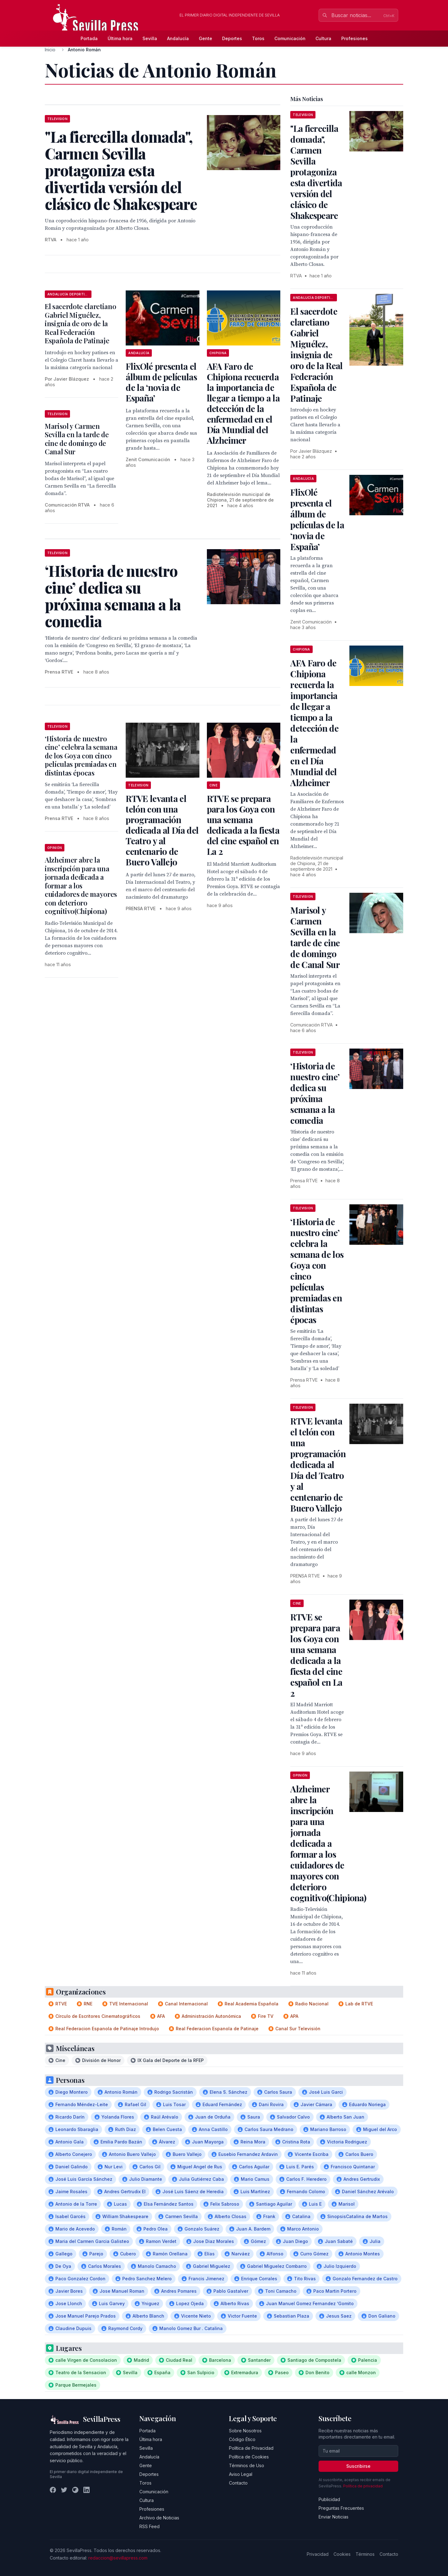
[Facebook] (53, 2490)
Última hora (120, 38)
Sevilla (149, 38)
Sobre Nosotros (245, 2430)
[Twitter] (64, 2490)
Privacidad (318, 2554)
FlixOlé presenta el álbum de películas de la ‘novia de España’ (161, 382)
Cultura (323, 38)
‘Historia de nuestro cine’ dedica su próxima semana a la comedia (314, 1093)
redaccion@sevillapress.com (117, 2557)
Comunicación (290, 38)
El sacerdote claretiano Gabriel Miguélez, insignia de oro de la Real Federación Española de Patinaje (80, 323)
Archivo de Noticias (159, 2517)
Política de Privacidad (251, 2448)
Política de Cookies (249, 2456)
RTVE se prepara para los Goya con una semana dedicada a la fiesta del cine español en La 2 (243, 825)
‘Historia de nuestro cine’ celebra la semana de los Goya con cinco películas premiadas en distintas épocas (81, 755)
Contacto (238, 2483)
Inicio (50, 49)
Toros (258, 38)
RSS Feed (149, 2526)
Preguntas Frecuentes (341, 2508)
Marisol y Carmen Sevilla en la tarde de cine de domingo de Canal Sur (77, 438)
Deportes (232, 38)
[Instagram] (75, 2490)
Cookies (342, 2554)
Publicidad (329, 2499)
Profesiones (354, 38)
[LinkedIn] (86, 2490)
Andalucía (178, 38)
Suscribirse (358, 2466)
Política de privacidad (363, 2486)
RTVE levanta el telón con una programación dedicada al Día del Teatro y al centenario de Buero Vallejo (162, 830)
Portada (89, 38)
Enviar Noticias (333, 2516)
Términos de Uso (246, 2465)
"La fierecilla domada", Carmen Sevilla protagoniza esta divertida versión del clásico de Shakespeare (316, 172)
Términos (365, 2554)
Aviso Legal (240, 2474)
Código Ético (242, 2439)
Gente (205, 38)
